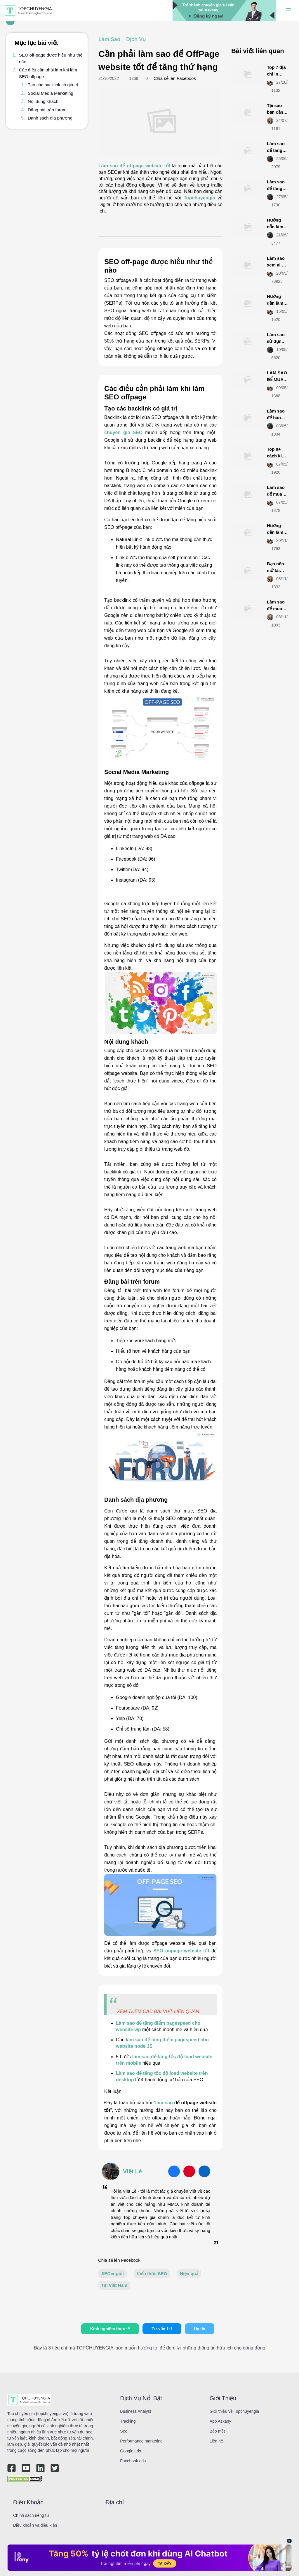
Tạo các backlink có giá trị (53, 84)
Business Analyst (135, 2411)
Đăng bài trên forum (47, 109)
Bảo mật (217, 2431)
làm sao (164, 2102)
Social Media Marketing (50, 93)
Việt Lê (132, 2171)
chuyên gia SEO (123, 432)
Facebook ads (133, 2461)
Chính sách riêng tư (31, 2515)
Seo (123, 2431)
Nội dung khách (43, 101)
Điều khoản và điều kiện (35, 2525)
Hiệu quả (189, 2273)
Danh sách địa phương (50, 117)
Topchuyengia (199, 197)
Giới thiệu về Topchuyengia (234, 2411)
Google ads (130, 2451)
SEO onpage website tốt (181, 1950)
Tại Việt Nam (114, 2285)
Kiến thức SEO (152, 2273)
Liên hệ (216, 2441)
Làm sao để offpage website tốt (134, 165)
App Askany (220, 2421)
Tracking (127, 2421)
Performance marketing (141, 2441)
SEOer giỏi (112, 2273)
